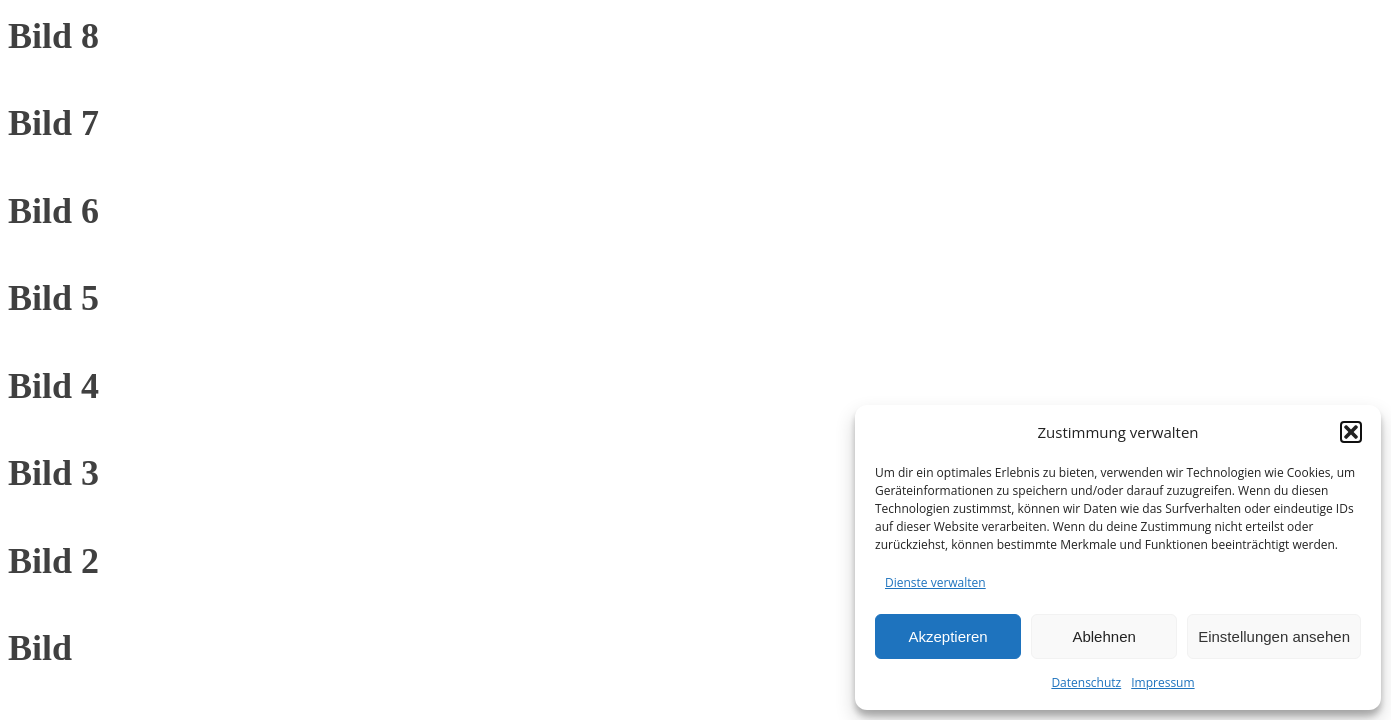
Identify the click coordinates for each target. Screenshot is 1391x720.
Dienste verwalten (935, 582)
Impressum (1162, 682)
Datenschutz (1086, 682)
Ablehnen (1103, 636)
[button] (1351, 432)
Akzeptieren (947, 636)
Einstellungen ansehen (1274, 636)
